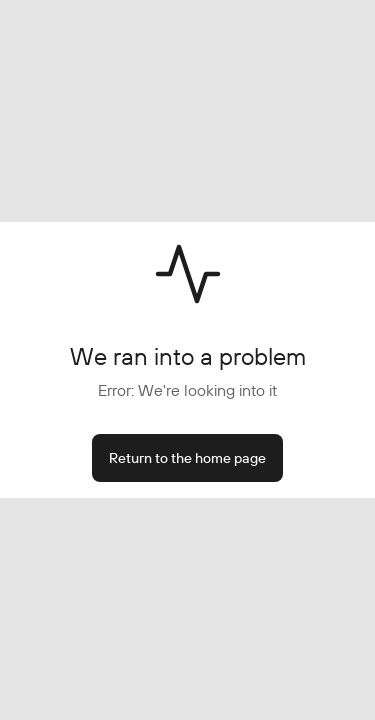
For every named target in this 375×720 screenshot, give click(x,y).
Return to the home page (187, 458)
